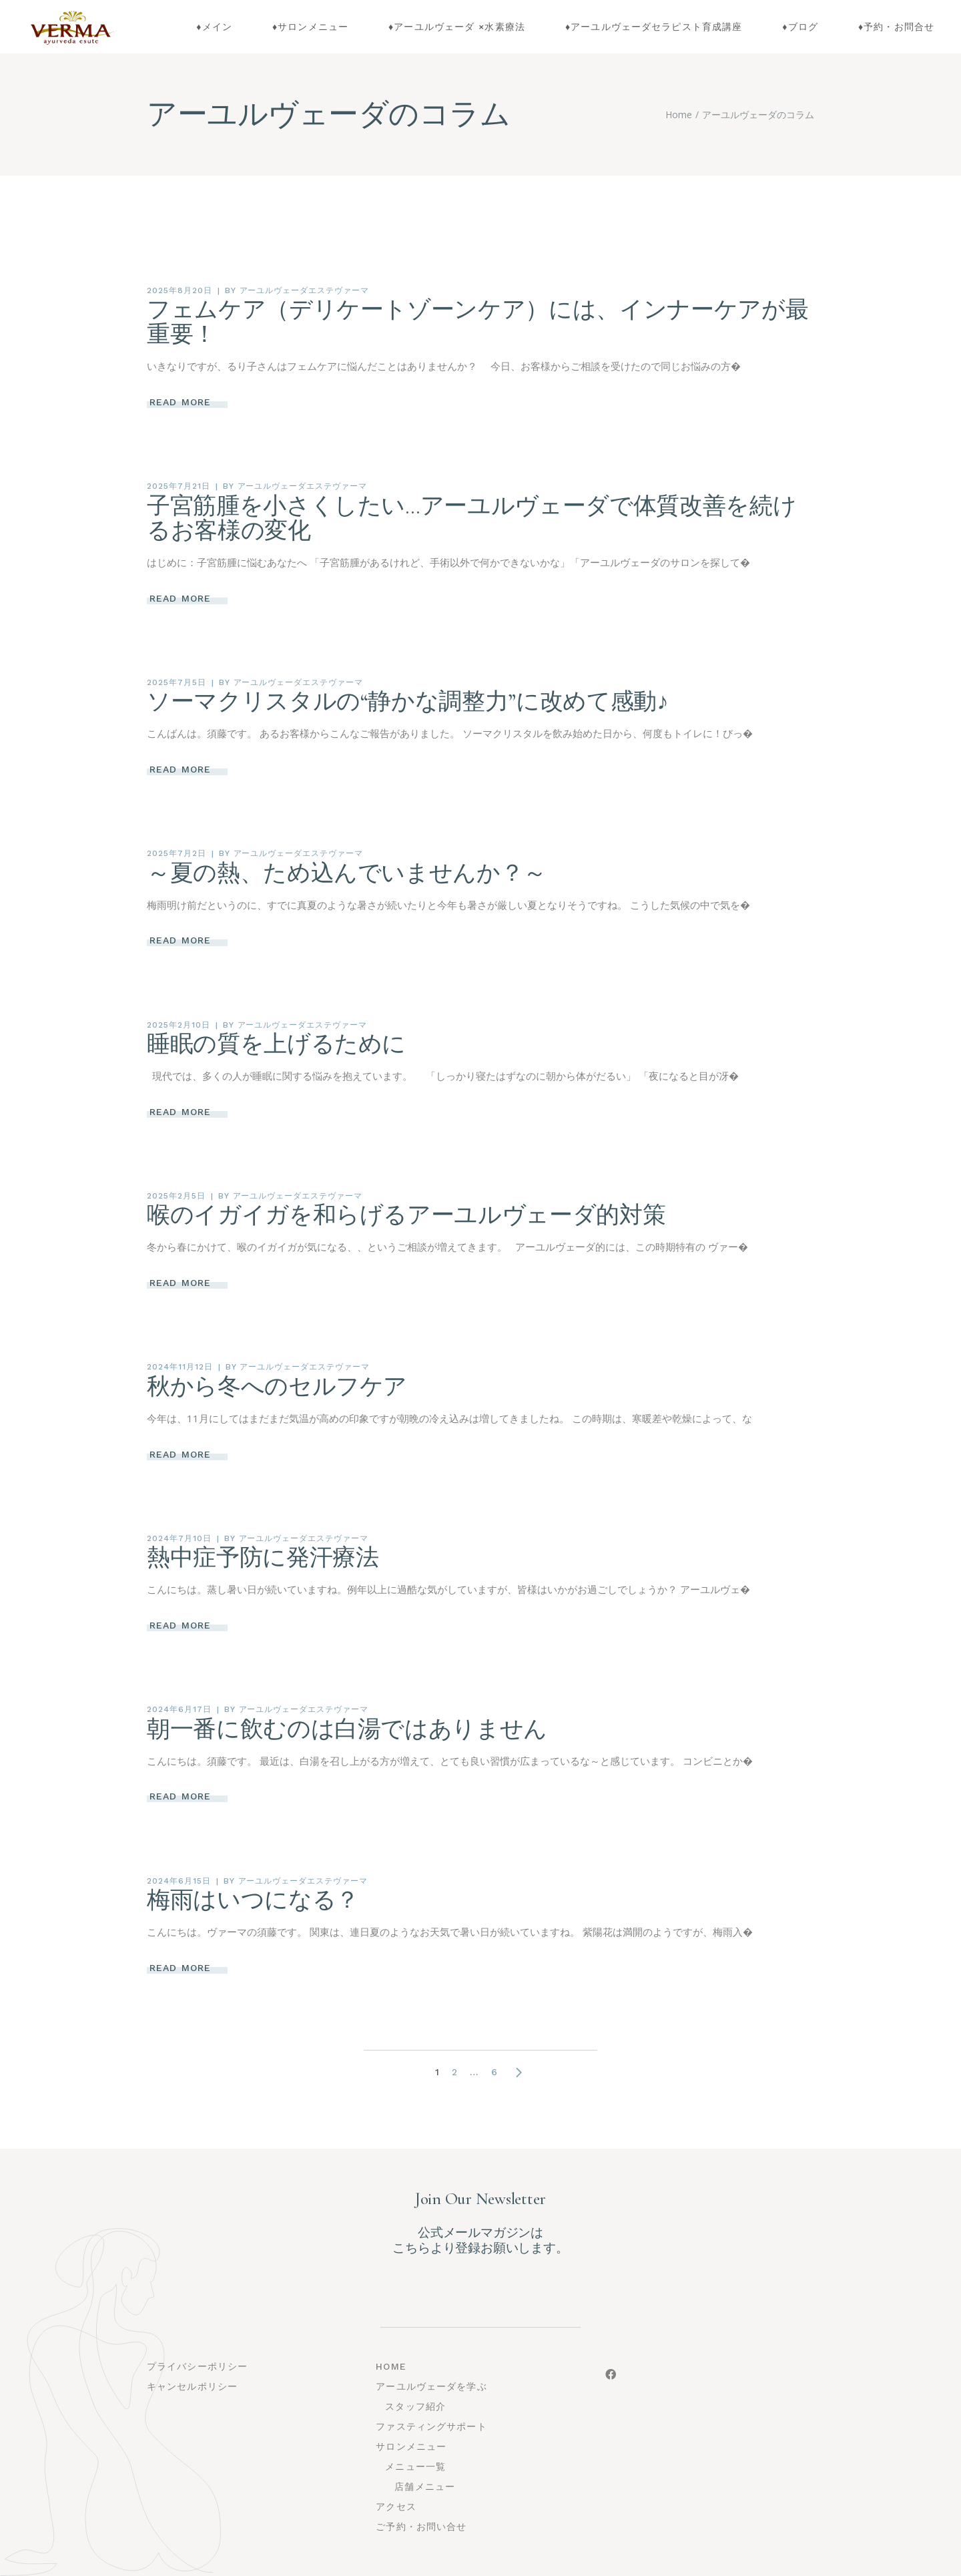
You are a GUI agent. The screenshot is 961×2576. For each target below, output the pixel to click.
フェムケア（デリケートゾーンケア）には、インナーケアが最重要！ (477, 322)
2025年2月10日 (178, 1025)
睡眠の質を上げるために (276, 1044)
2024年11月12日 (180, 1366)
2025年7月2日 (176, 853)
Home (391, 2366)
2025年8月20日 (179, 290)
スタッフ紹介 (415, 2406)
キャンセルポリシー (192, 2386)
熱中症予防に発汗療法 (263, 1558)
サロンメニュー (411, 2446)
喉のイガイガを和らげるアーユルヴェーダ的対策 (406, 1215)
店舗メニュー (424, 2486)
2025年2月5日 (176, 1196)
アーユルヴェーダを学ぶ (431, 2386)
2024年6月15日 (179, 1881)
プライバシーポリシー (197, 2366)
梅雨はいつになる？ (253, 1900)
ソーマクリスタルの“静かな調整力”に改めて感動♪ (407, 702)
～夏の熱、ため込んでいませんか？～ (347, 873)
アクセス (396, 2506)
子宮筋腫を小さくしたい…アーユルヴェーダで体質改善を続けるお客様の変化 (471, 518)
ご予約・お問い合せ (421, 2526)
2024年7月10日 (179, 1538)
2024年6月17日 (179, 1709)
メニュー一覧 (415, 2466)
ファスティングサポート (431, 2426)
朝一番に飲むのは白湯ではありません (347, 1729)
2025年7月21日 (178, 486)
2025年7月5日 (176, 682)
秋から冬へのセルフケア (277, 1387)
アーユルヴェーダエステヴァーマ (304, 290)
